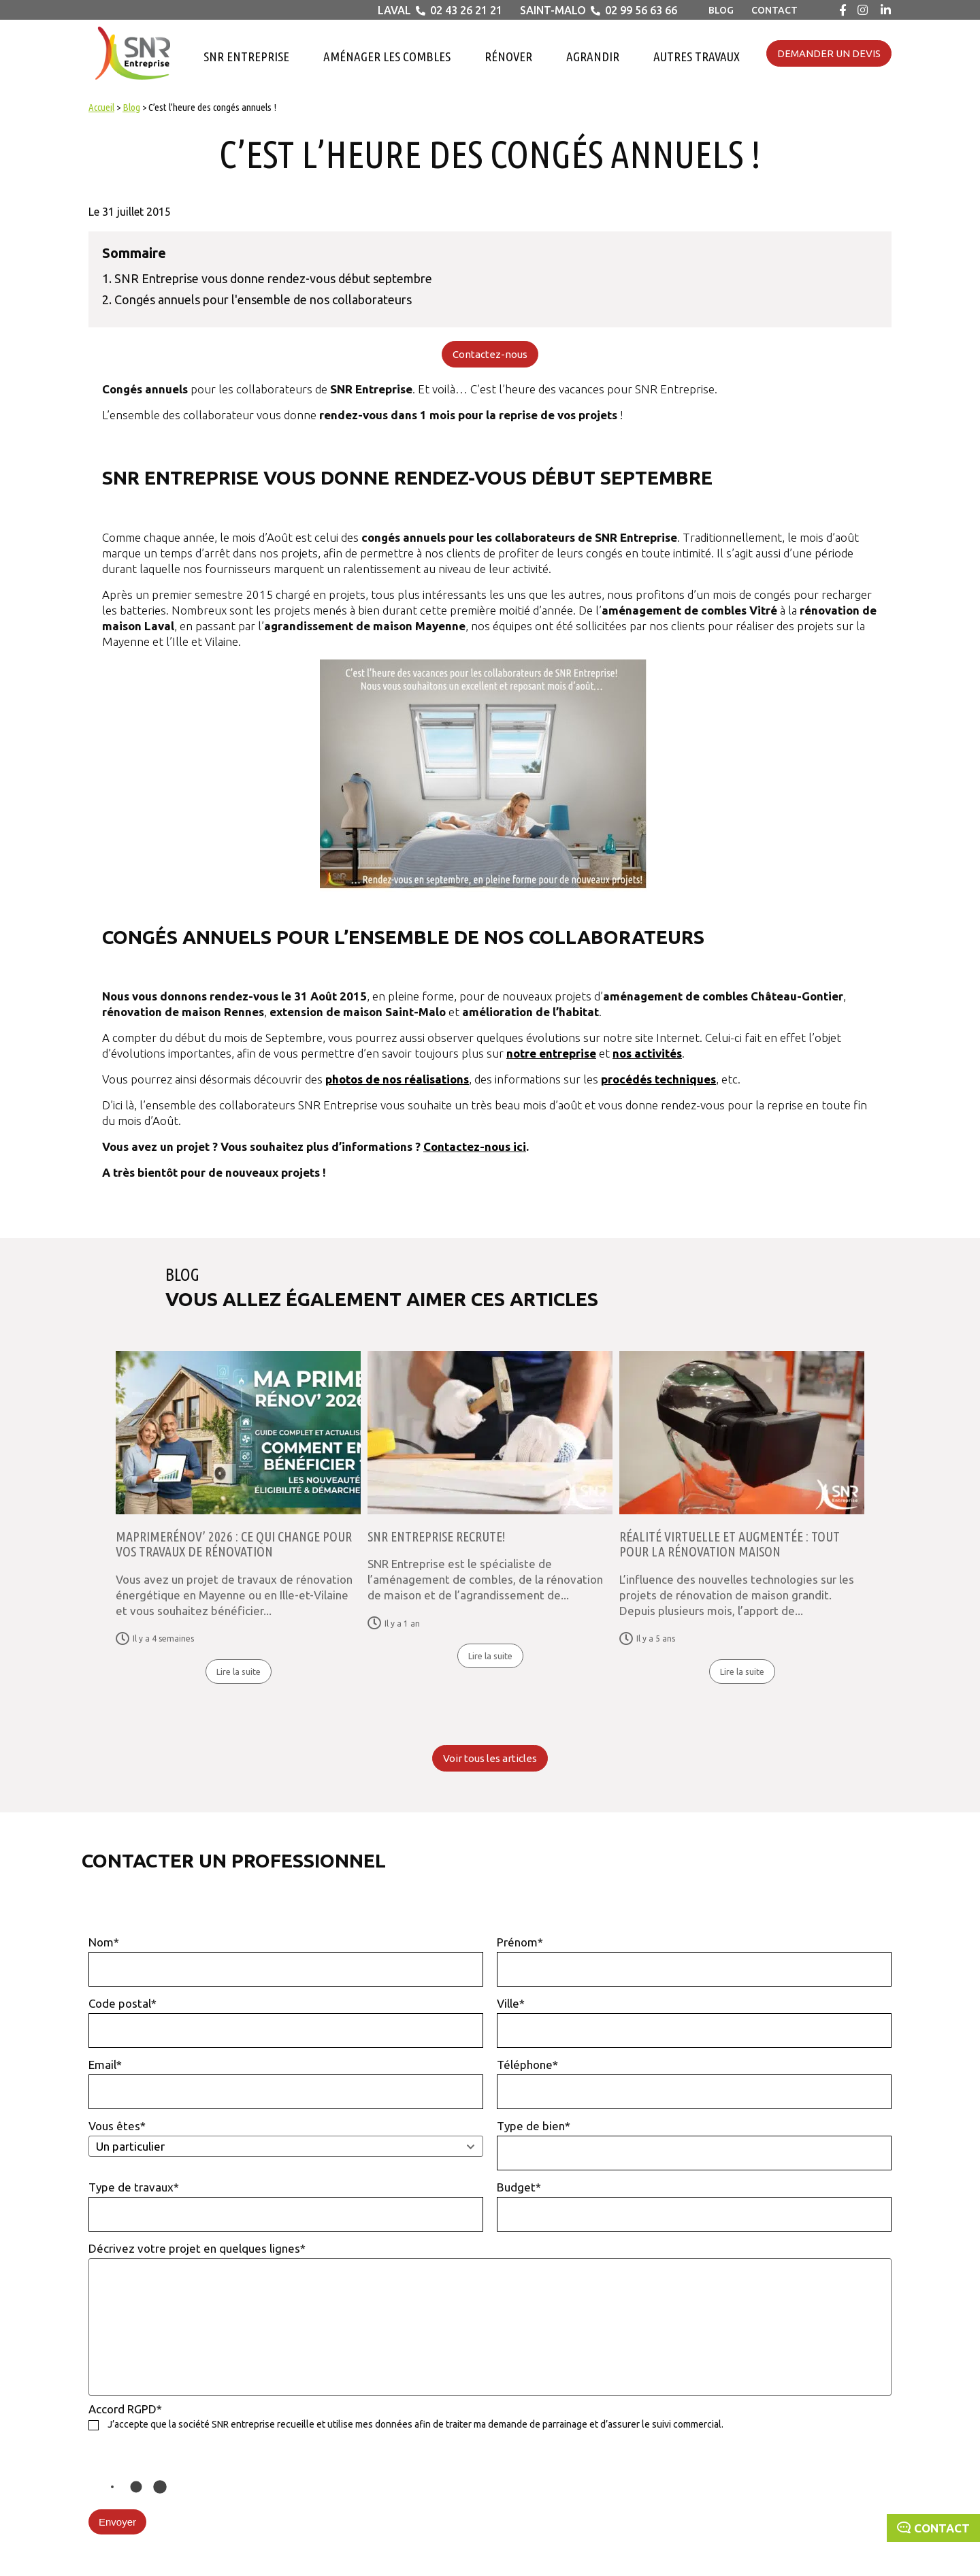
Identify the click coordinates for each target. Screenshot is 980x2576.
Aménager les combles (387, 56)
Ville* (694, 2022)
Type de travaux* (285, 2206)
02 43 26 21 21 (466, 10)
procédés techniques (658, 1079)
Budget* (694, 2206)
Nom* (285, 1961)
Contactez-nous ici (474, 1146)
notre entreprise (551, 1053)
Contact (774, 10)
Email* (285, 2083)
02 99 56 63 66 (641, 10)
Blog (721, 10)
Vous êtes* (285, 2138)
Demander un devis (829, 53)
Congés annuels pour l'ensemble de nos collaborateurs (263, 299)
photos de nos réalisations (397, 1079)
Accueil (101, 107)
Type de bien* (694, 2144)
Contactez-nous (490, 354)
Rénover (508, 56)
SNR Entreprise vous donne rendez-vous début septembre (273, 278)
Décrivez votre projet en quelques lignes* (490, 2319)
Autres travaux (696, 56)
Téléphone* (694, 2083)
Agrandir (592, 56)
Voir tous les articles (490, 1758)
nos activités (647, 1053)
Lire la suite (238, 1671)
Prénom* (694, 1961)
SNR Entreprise (246, 56)
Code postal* (285, 2022)
